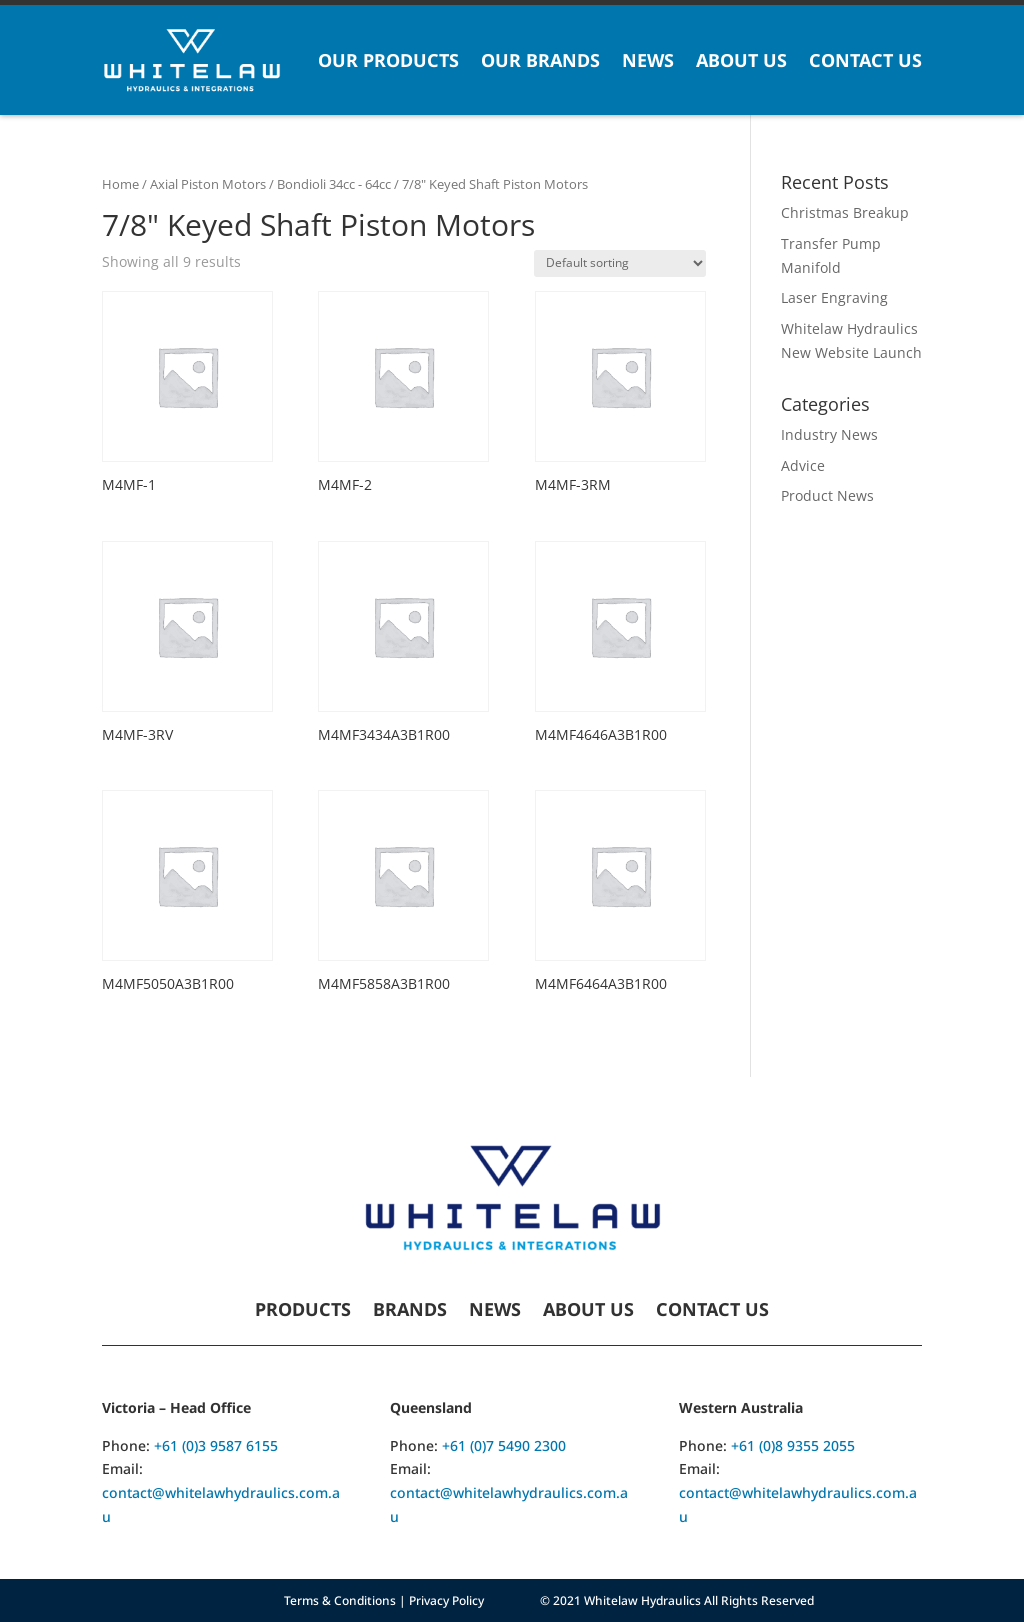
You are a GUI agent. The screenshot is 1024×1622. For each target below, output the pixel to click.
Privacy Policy (446, 1600)
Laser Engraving (834, 297)
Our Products (388, 60)
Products (303, 1311)
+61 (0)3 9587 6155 (216, 1445)
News (648, 60)
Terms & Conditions (340, 1600)
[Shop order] (620, 263)
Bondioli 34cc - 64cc (334, 184)
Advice (803, 465)
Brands (410, 1311)
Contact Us (865, 60)
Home (120, 184)
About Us (741, 60)
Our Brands (540, 60)
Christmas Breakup (845, 212)
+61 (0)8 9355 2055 (793, 1445)
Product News (827, 495)
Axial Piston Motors (208, 184)
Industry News (829, 434)
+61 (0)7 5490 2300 (504, 1445)
